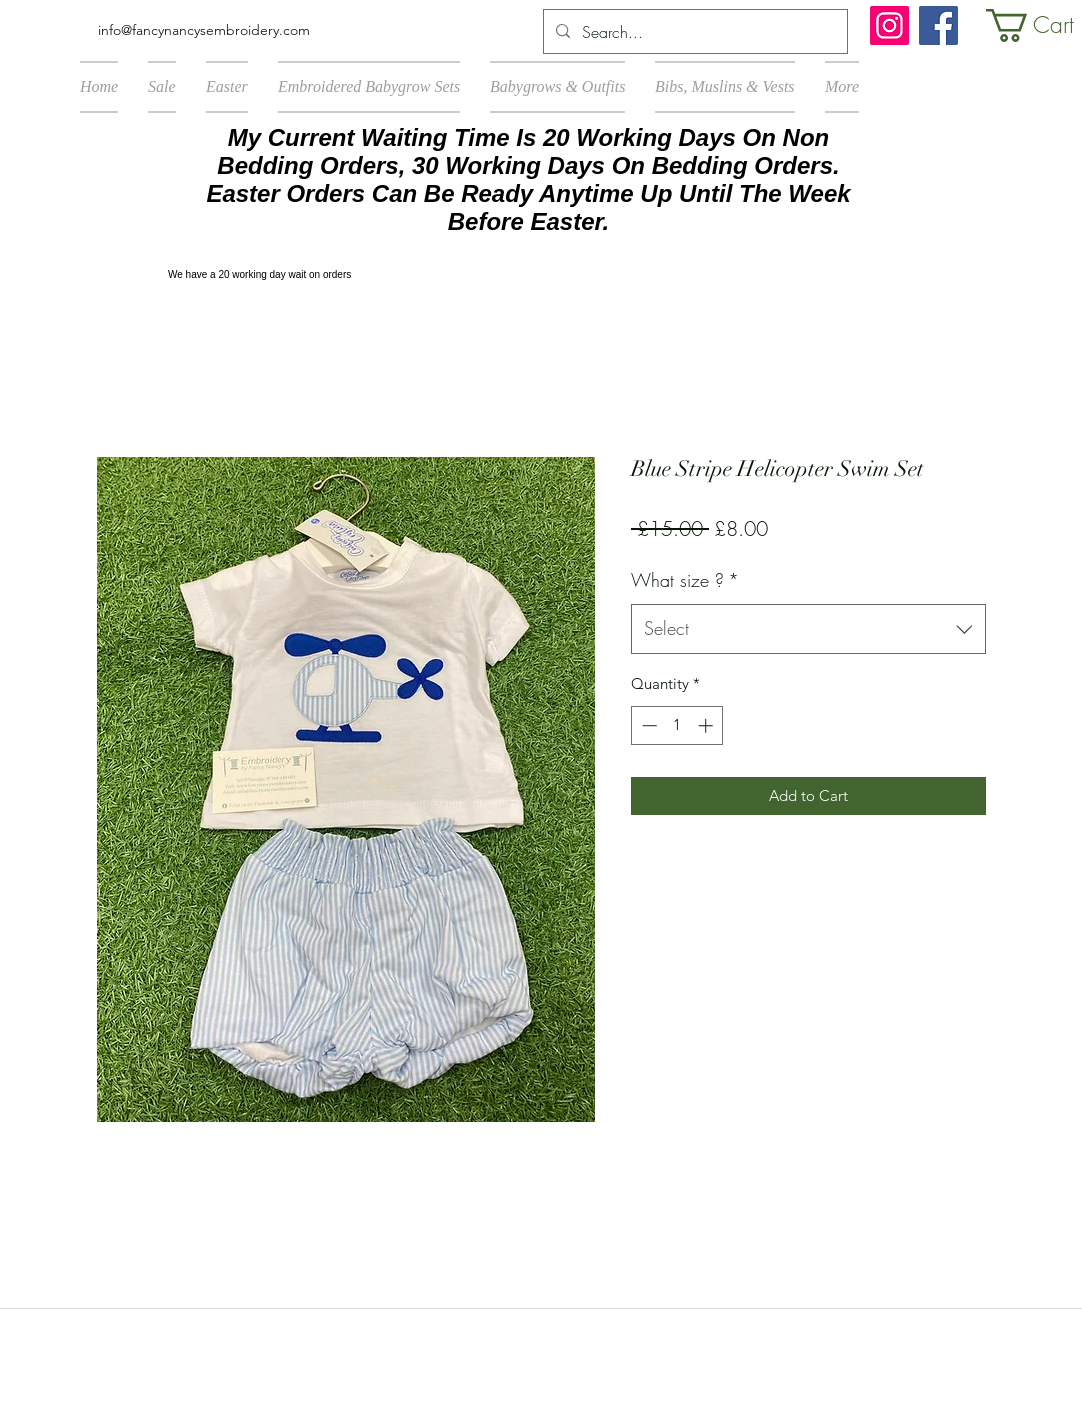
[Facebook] (938, 25)
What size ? (685, 580)
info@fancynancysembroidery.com (204, 30)
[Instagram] (889, 25)
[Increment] (707, 725)
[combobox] (808, 629)
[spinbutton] (677, 725)
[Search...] (693, 32)
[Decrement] (647, 725)
